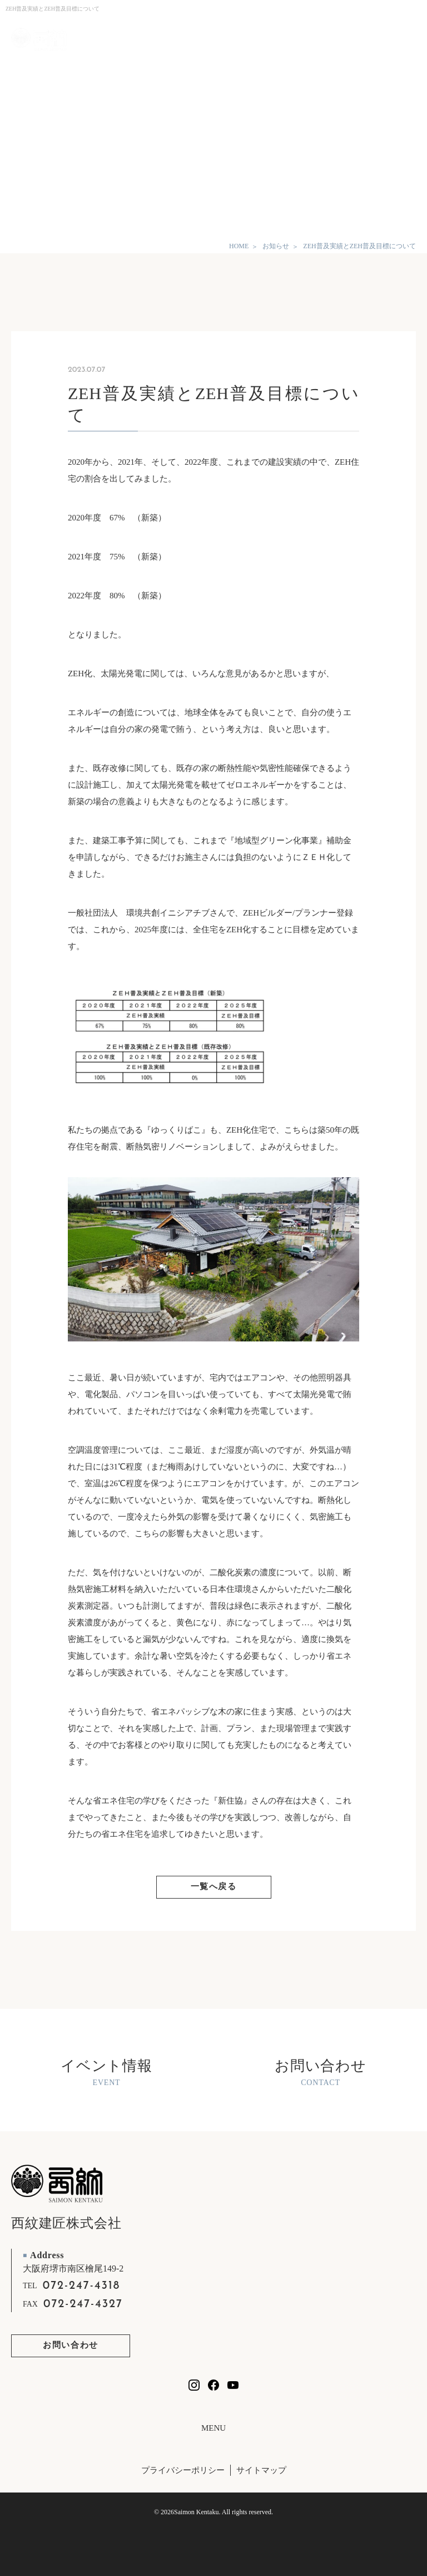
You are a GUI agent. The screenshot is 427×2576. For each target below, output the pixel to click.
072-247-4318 (82, 2286)
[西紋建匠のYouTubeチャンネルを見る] (233, 2385)
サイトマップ (261, 2470)
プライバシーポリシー (183, 2470)
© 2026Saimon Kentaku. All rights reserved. (213, 2512)
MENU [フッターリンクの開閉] (213, 2428)
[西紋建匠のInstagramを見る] (194, 2385)
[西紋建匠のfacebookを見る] (213, 2385)
